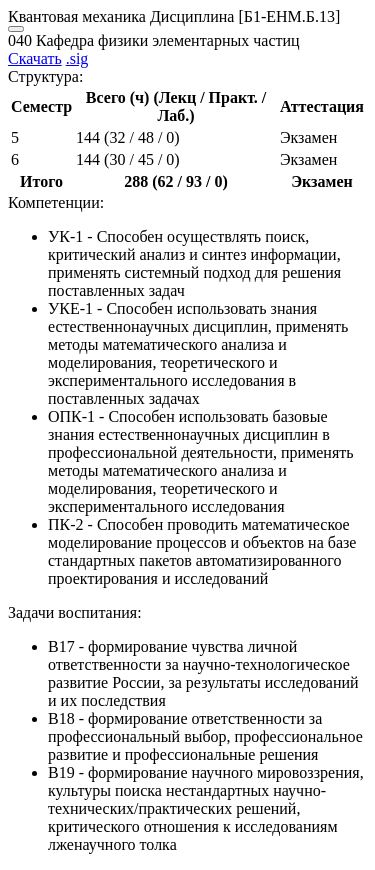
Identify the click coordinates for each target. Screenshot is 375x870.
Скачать (35, 58)
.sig (77, 58)
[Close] (16, 29)
